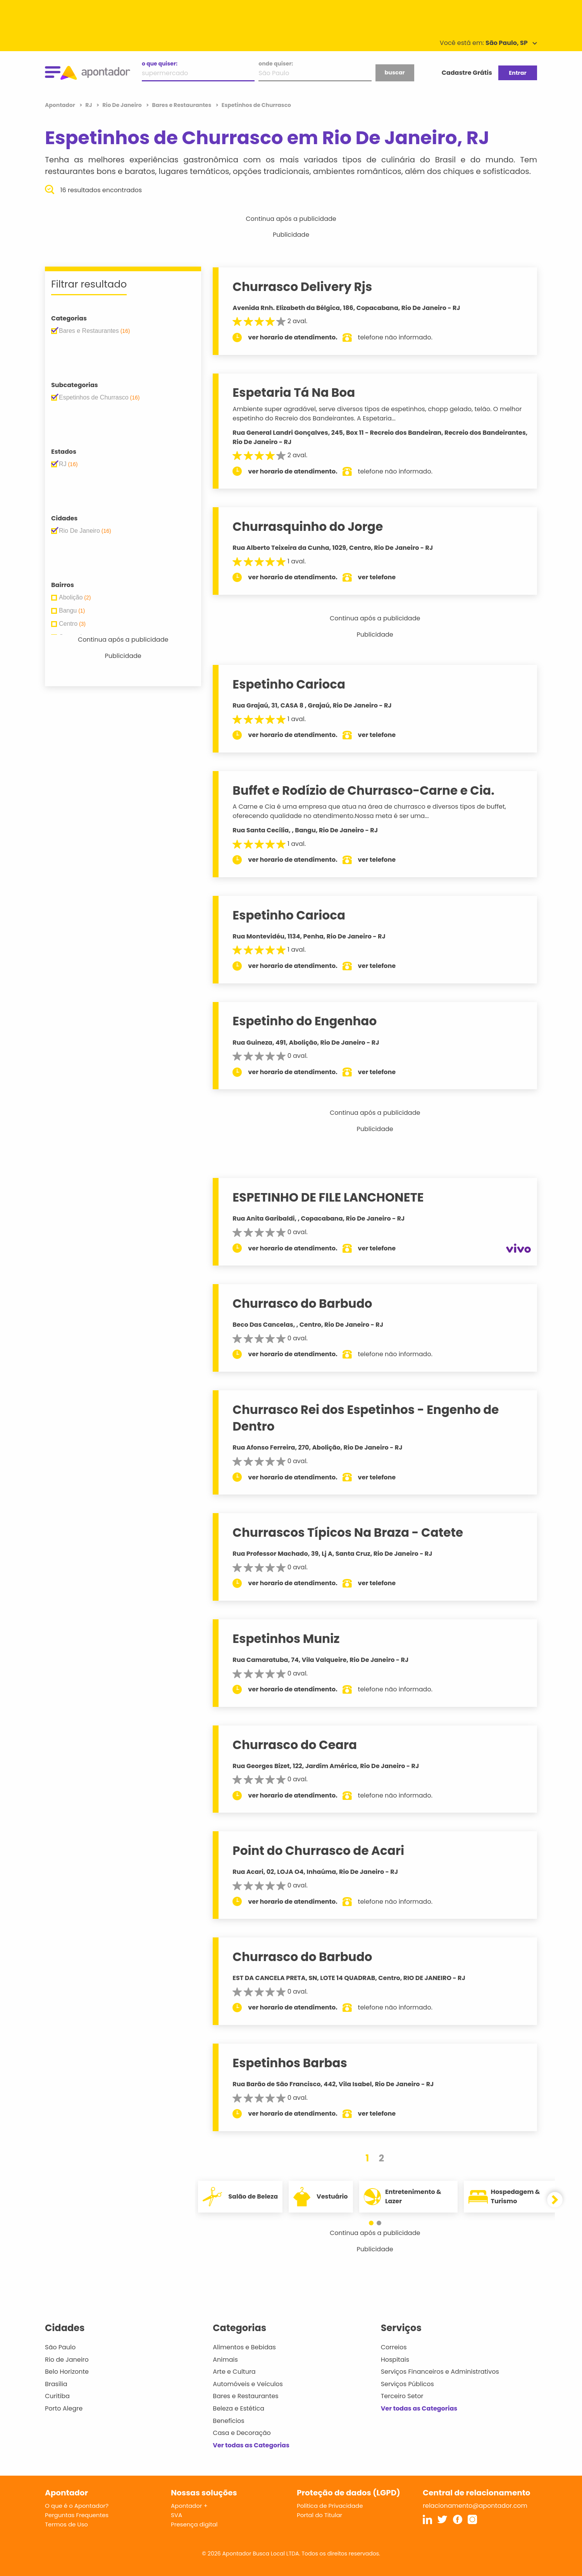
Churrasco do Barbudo (302, 1303)
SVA (176, 2515)
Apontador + (189, 2506)
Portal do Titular (319, 2515)
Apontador (60, 105)
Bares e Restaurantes (245, 2396)
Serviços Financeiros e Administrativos (440, 2371)
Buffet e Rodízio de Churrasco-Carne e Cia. (363, 790)
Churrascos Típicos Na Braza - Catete (347, 1532)
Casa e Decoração (242, 2432)
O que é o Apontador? (76, 2506)
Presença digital (194, 2524)
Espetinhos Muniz (285, 1638)
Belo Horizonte (67, 2371)
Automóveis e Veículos (248, 2384)
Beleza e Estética (238, 2408)
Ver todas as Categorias (251, 2445)
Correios (394, 2347)
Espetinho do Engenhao (304, 1021)
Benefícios (228, 2420)
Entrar (517, 73)
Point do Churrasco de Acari (318, 1850)
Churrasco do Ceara (294, 1744)
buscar (394, 72)
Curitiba (57, 2396)
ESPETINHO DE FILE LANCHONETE (328, 1197)
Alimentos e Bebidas (244, 2347)
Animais (225, 2359)
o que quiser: (159, 63)
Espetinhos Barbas (289, 2062)
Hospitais (395, 2359)
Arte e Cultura (234, 2371)
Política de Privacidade (330, 2506)
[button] (371, 2223)
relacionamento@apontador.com (475, 2505)
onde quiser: (275, 63)
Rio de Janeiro (67, 2359)
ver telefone (377, 577)
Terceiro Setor (402, 2396)
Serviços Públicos (407, 2384)
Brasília (56, 2384)
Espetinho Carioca (288, 684)
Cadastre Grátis (467, 72)
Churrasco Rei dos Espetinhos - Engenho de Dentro (365, 1418)
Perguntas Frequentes (76, 2515)
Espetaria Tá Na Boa (293, 392)
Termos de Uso (66, 2524)
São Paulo (60, 2347)
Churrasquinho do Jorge (307, 526)
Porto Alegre (64, 2408)
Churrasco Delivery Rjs (302, 286)
